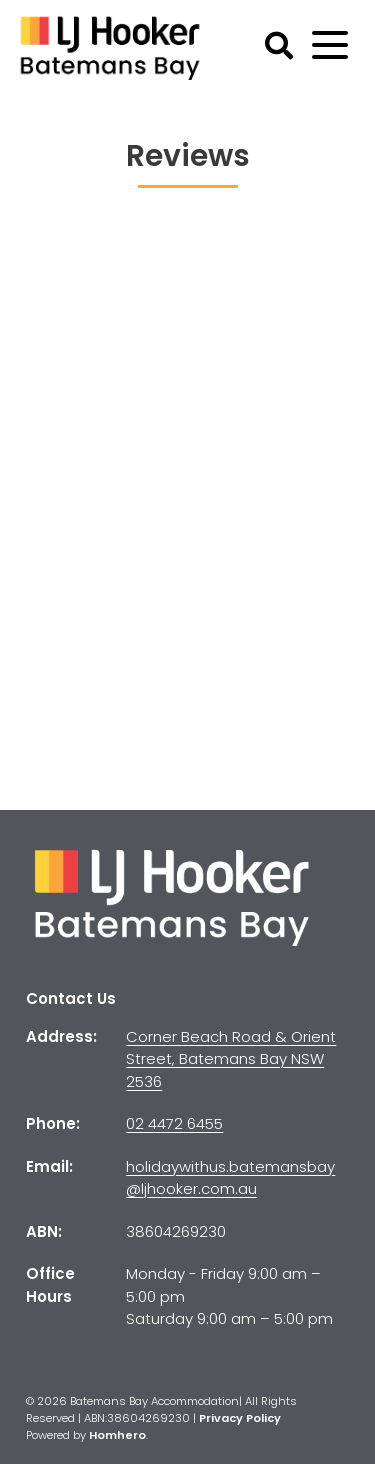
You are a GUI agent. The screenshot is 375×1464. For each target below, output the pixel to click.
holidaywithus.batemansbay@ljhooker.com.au (230, 1178)
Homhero (117, 1435)
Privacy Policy (240, 1418)
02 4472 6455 (174, 1123)
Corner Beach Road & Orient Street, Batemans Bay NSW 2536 (231, 1059)
